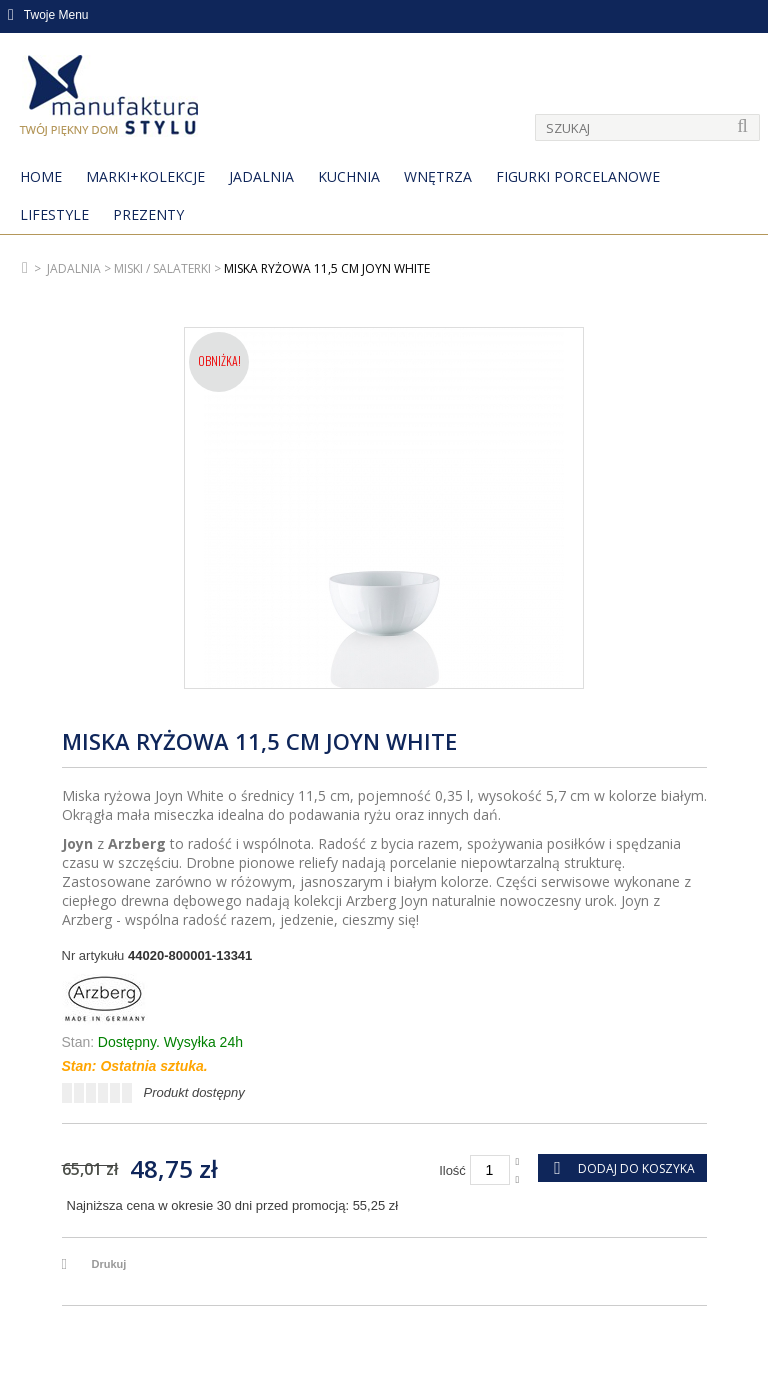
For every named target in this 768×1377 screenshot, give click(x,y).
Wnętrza (438, 176)
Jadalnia (261, 176)
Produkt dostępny (194, 1092)
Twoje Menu (48, 15)
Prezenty (148, 214)
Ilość (452, 1170)
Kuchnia (349, 176)
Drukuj (109, 1264)
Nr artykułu (93, 955)
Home (41, 176)
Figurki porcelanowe (578, 176)
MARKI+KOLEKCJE (145, 176)
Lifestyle (54, 214)
